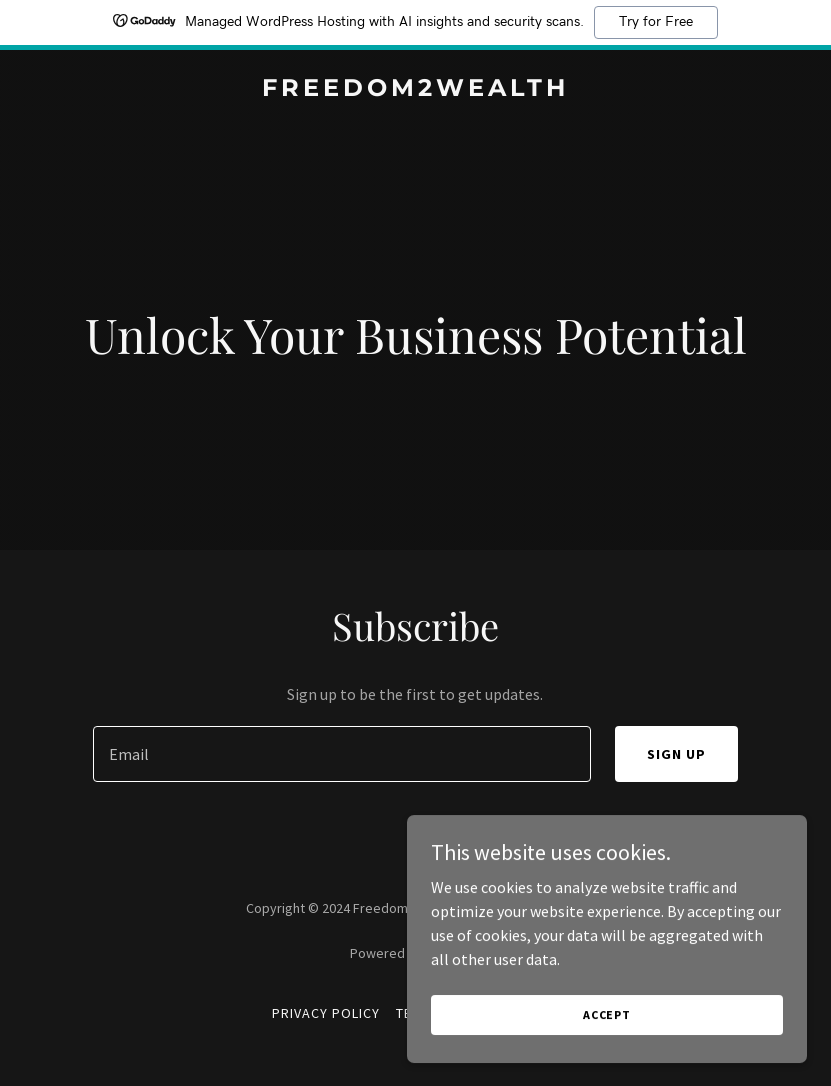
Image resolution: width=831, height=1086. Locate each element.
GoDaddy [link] (453, 953)
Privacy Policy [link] (326, 1013)
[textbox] (342, 754)
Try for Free (656, 22)
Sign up (676, 754)
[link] (415, 90)
